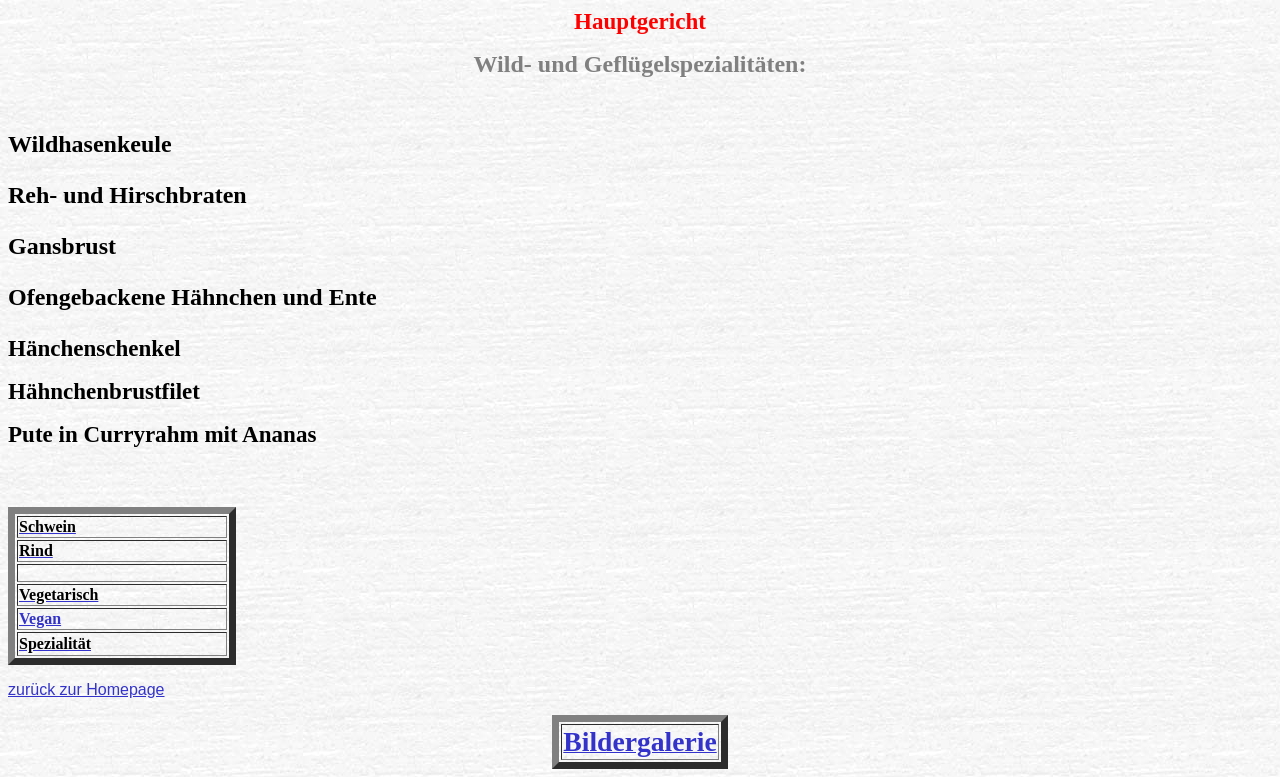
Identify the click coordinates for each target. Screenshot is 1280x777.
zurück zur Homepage (86, 689)
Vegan (40, 618)
